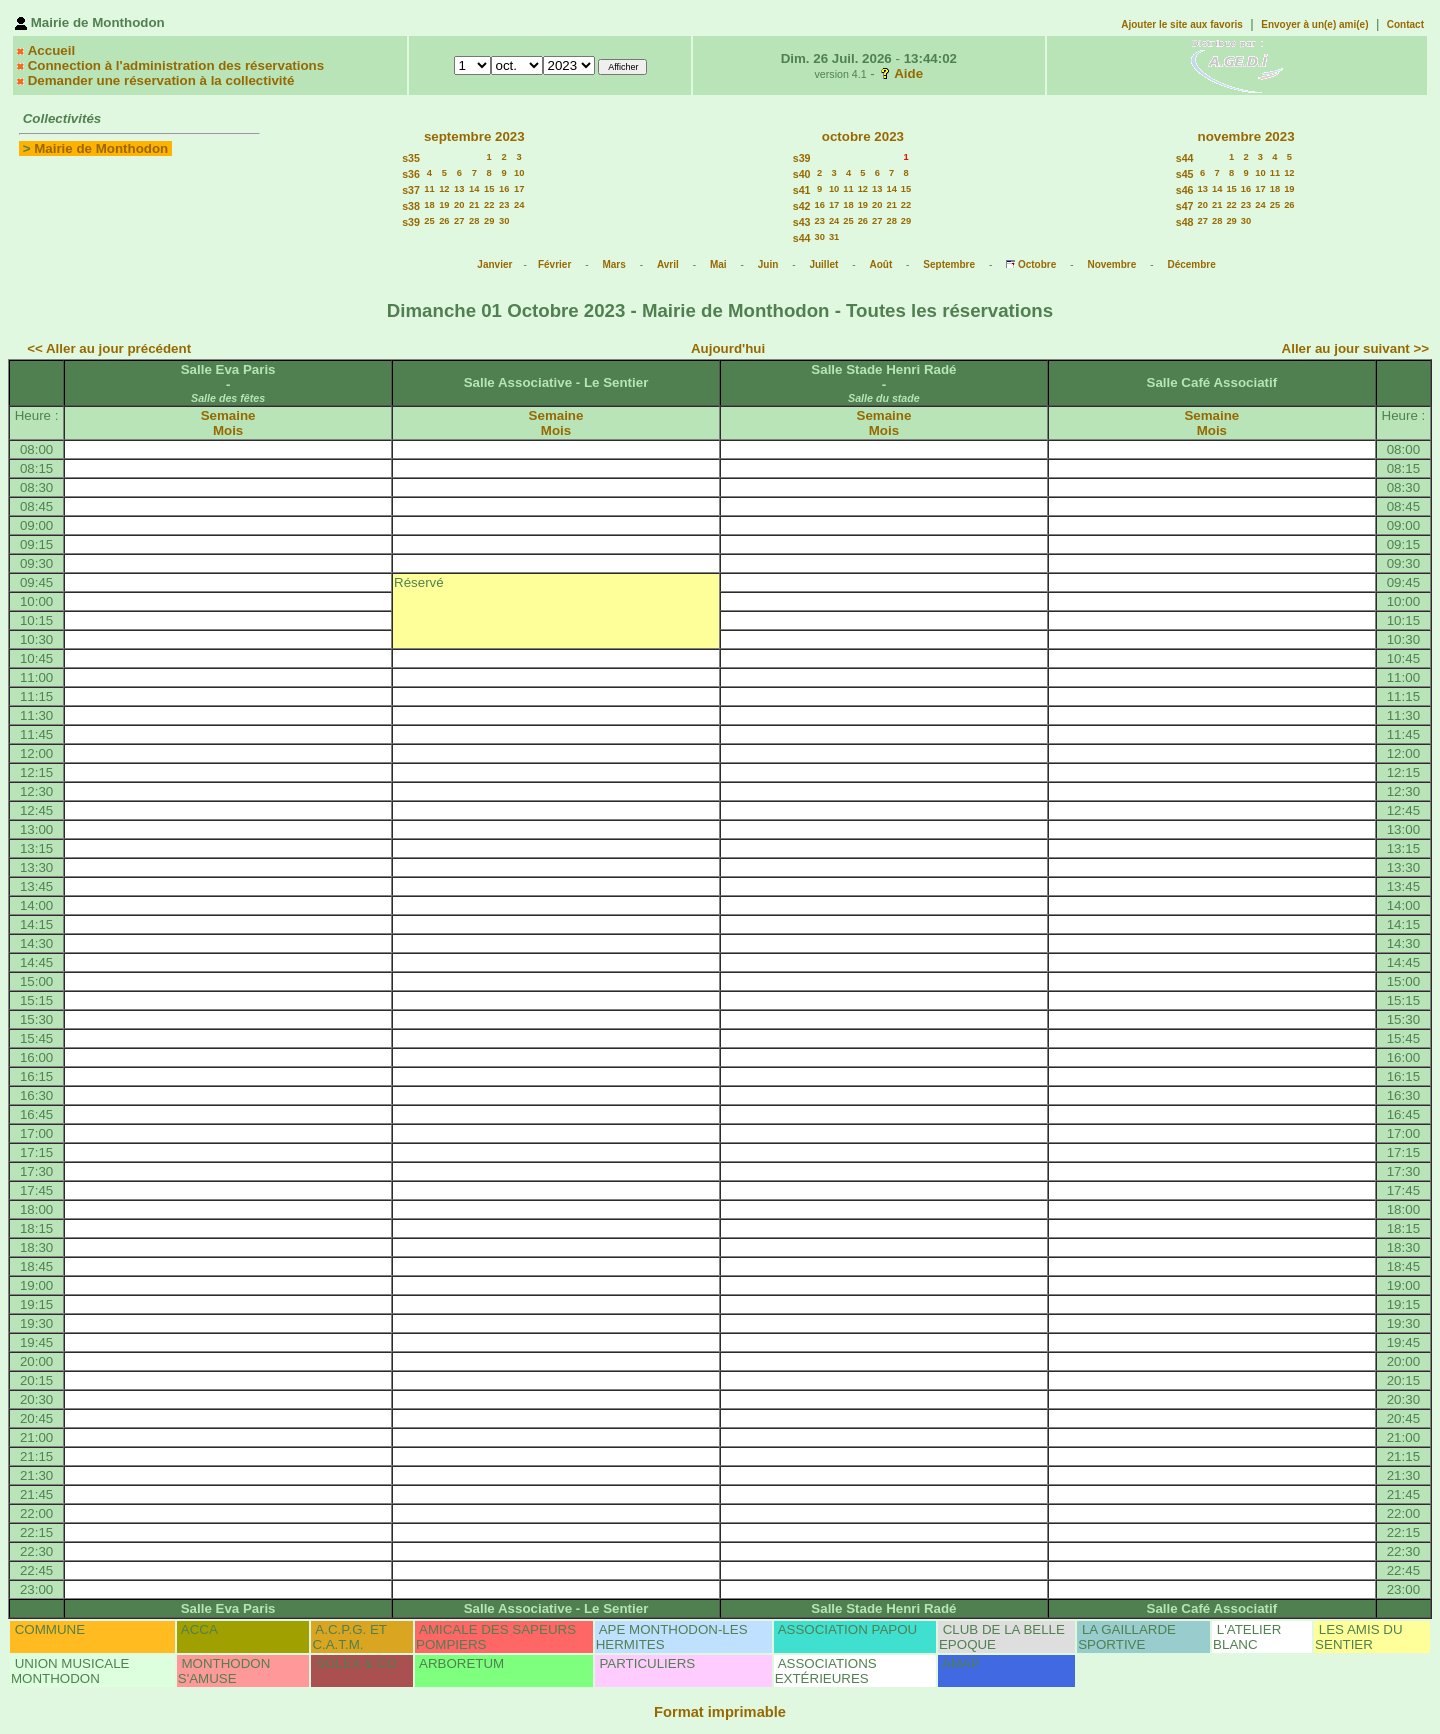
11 (429, 189)
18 (429, 205)
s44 (802, 238)
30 (504, 221)
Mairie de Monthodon (101, 148)
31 (834, 237)
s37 (411, 190)
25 (429, 221)
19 (444, 205)
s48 (1185, 222)
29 (489, 221)
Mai (718, 264)
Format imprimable (720, 1712)
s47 (1185, 206)
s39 (411, 222)
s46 (1185, 190)
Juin (768, 264)
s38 (411, 206)
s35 (411, 158)
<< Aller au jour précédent (109, 348)
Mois (228, 430)
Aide (908, 73)
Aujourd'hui (728, 348)
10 (519, 173)
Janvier (494, 264)
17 (519, 189)
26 (444, 221)
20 (459, 205)
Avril (668, 264)
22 (489, 205)
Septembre (949, 264)
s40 (802, 174)
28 (474, 221)
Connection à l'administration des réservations (176, 65)
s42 (802, 206)
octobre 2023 (863, 136)
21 (474, 205)
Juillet (823, 264)
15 (489, 189)
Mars (613, 264)
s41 (802, 190)
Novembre (1111, 264)
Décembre (1191, 264)
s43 (802, 222)
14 (474, 189)
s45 (1185, 174)
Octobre (1037, 264)
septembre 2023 (474, 136)
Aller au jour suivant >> (1355, 348)
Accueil (51, 50)
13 (459, 189)
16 (504, 189)
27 (459, 221)
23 (504, 205)
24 (519, 205)
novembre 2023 (1246, 136)
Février (554, 264)
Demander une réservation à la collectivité (161, 80)
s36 (411, 174)
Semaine (228, 415)
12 (444, 189)
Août (880, 264)
